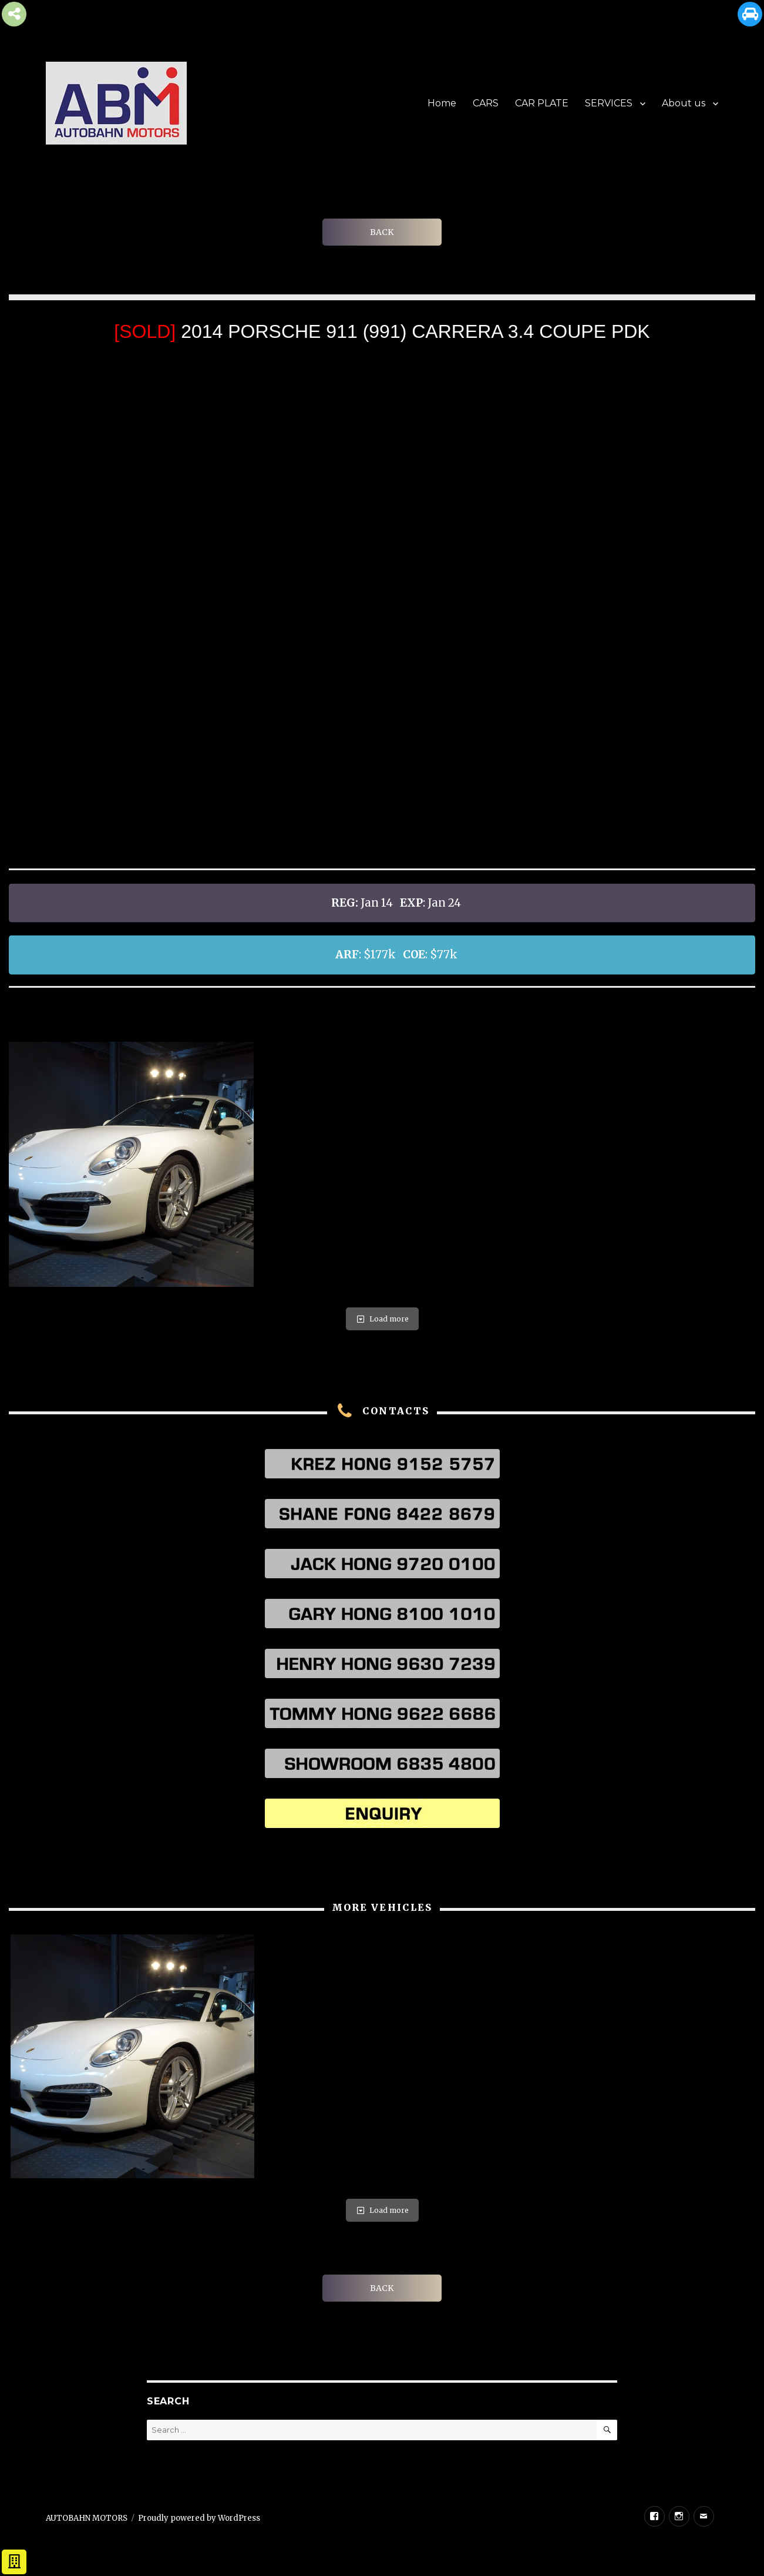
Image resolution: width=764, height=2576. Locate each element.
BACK (381, 232)
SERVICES (608, 103)
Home (442, 103)
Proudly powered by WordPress (199, 2518)
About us (683, 103)
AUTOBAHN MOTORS (86, 2518)
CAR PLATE (541, 103)
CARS (486, 103)
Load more (382, 1318)
